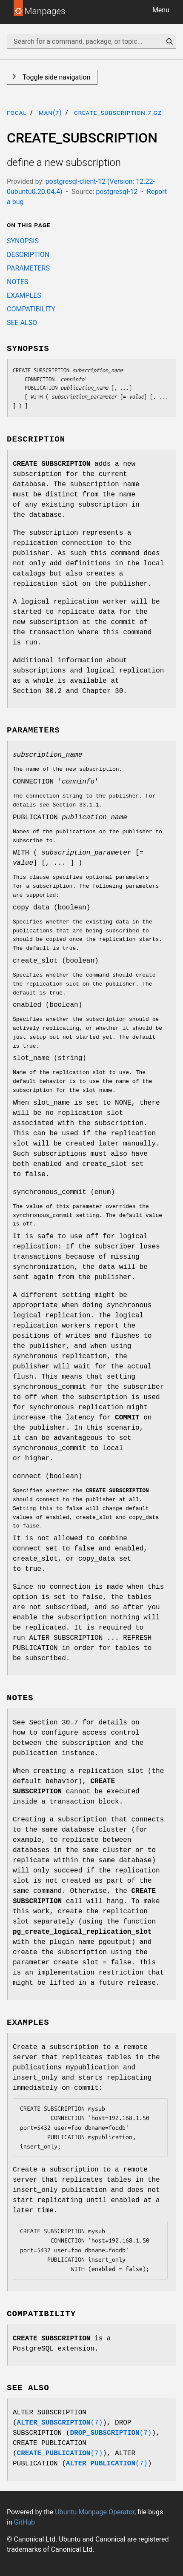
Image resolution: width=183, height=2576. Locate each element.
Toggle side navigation (55, 77)
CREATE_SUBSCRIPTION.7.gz (118, 112)
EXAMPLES (24, 295)
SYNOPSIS (23, 241)
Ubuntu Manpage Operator (94, 2512)
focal (17, 112)
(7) (60, 2423)
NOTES (17, 282)
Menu (160, 10)
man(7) (50, 112)
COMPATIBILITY (31, 309)
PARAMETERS (28, 268)
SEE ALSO (22, 323)
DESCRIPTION (28, 255)
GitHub (24, 2522)
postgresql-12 (116, 192)
